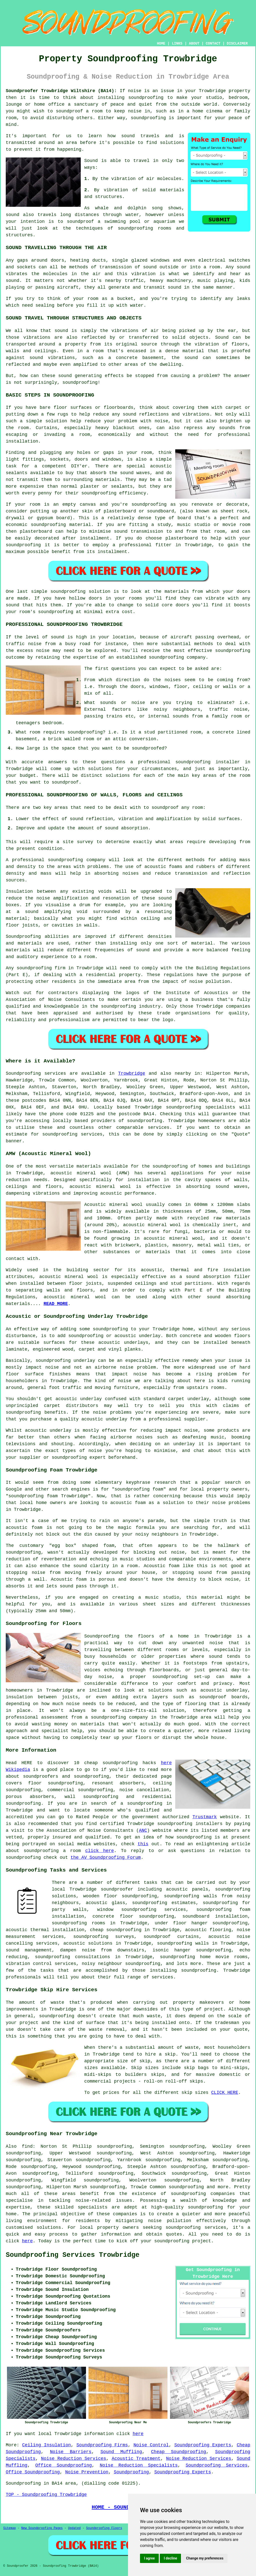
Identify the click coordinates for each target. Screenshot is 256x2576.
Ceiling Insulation (46, 2445)
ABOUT (194, 44)
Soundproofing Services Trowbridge (73, 2255)
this (143, 1844)
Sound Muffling (121, 2451)
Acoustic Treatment (136, 2458)
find (27, 2146)
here (166, 1762)
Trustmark (204, 1816)
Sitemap (9, 2528)
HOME (161, 44)
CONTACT (213, 44)
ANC (143, 1830)
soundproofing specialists (200, 1107)
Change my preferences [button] (204, 2558)
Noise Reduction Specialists (139, 2465)
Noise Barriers (71, 2451)
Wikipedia (18, 1769)
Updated (74, 2528)
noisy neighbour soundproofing (121, 1963)
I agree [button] (149, 2558)
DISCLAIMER (237, 44)
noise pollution (169, 2220)
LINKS (177, 44)
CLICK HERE (224, 2092)
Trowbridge (131, 1073)
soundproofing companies (203, 2193)
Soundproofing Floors (104, 2528)
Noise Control (151, 2445)
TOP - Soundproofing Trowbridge (46, 2494)
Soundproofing (23, 1073)
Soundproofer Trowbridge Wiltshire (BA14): (61, 90)
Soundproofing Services (217, 2465)
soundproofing (98, 493)
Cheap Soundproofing (178, 2451)
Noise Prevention (86, 2472)
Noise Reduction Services (73, 2458)
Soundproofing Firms (102, 2445)
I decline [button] (170, 2558)
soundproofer (117, 1889)
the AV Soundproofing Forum (105, 1857)
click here (99, 1850)
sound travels (140, 135)
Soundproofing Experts (202, 2445)
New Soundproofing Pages (42, 2528)
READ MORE (56, 1303)
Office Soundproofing (63, 2465)
